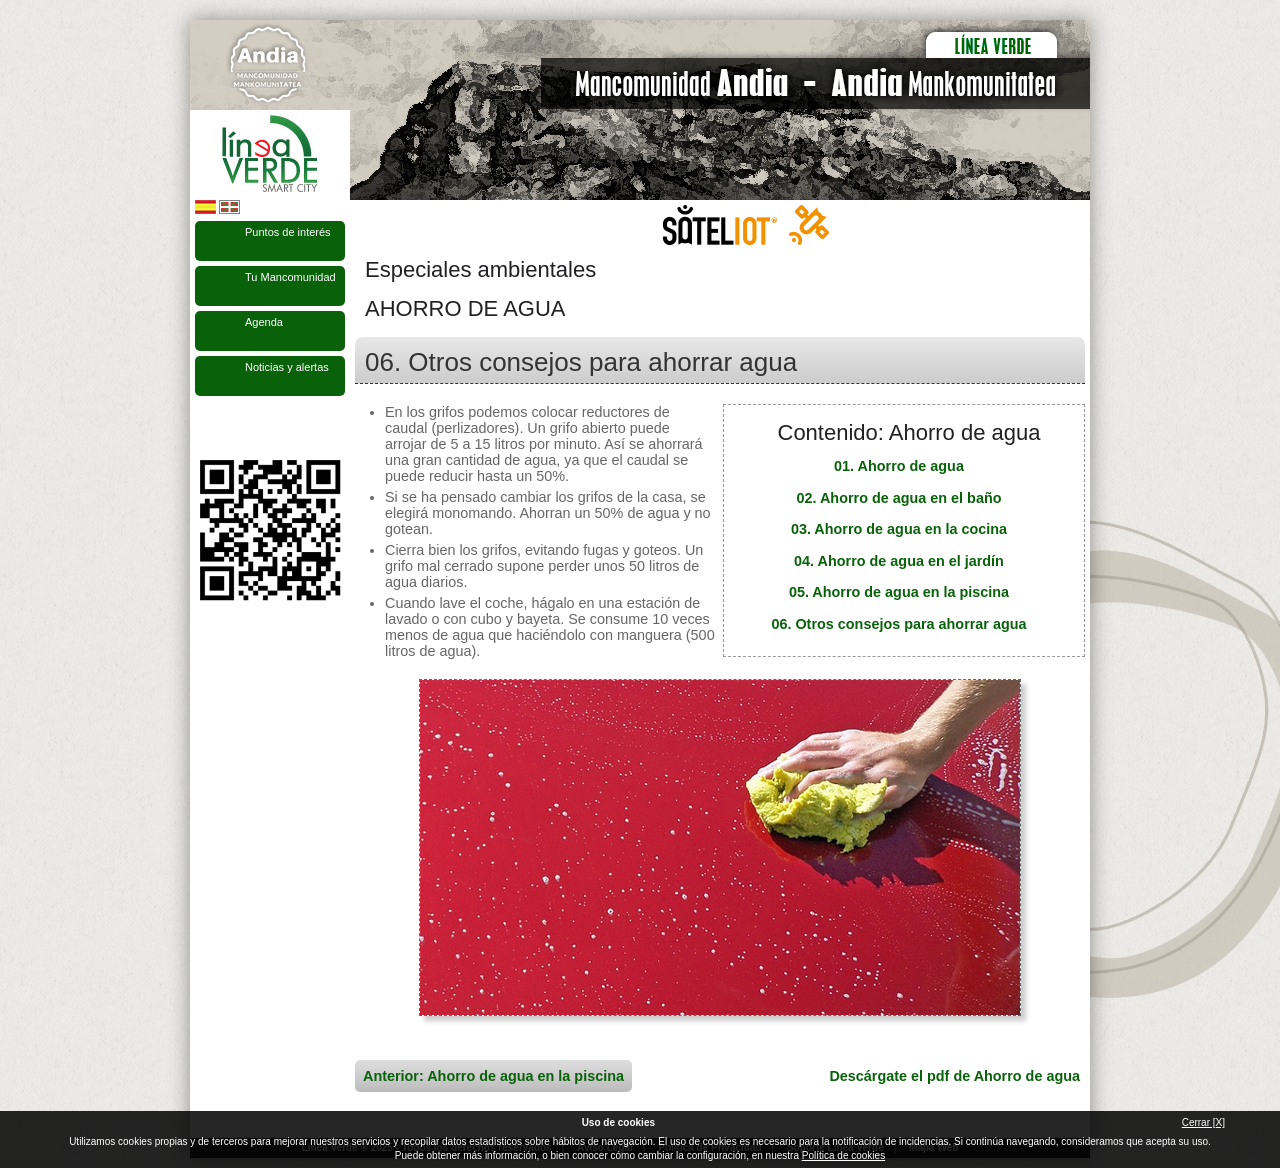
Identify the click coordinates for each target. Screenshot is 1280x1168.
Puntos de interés (288, 232)
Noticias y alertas (287, 367)
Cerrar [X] (1203, 1122)
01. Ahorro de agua (899, 466)
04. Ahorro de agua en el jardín (899, 561)
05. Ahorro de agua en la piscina (899, 592)
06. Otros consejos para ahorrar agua (898, 624)
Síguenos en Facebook (207, 428)
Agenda (264, 322)
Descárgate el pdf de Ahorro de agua (954, 1076)
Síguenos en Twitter (240, 428)
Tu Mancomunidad (290, 277)
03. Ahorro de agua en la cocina (899, 529)
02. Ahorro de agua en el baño (899, 498)
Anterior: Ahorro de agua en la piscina (493, 1076)
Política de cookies (843, 1155)
